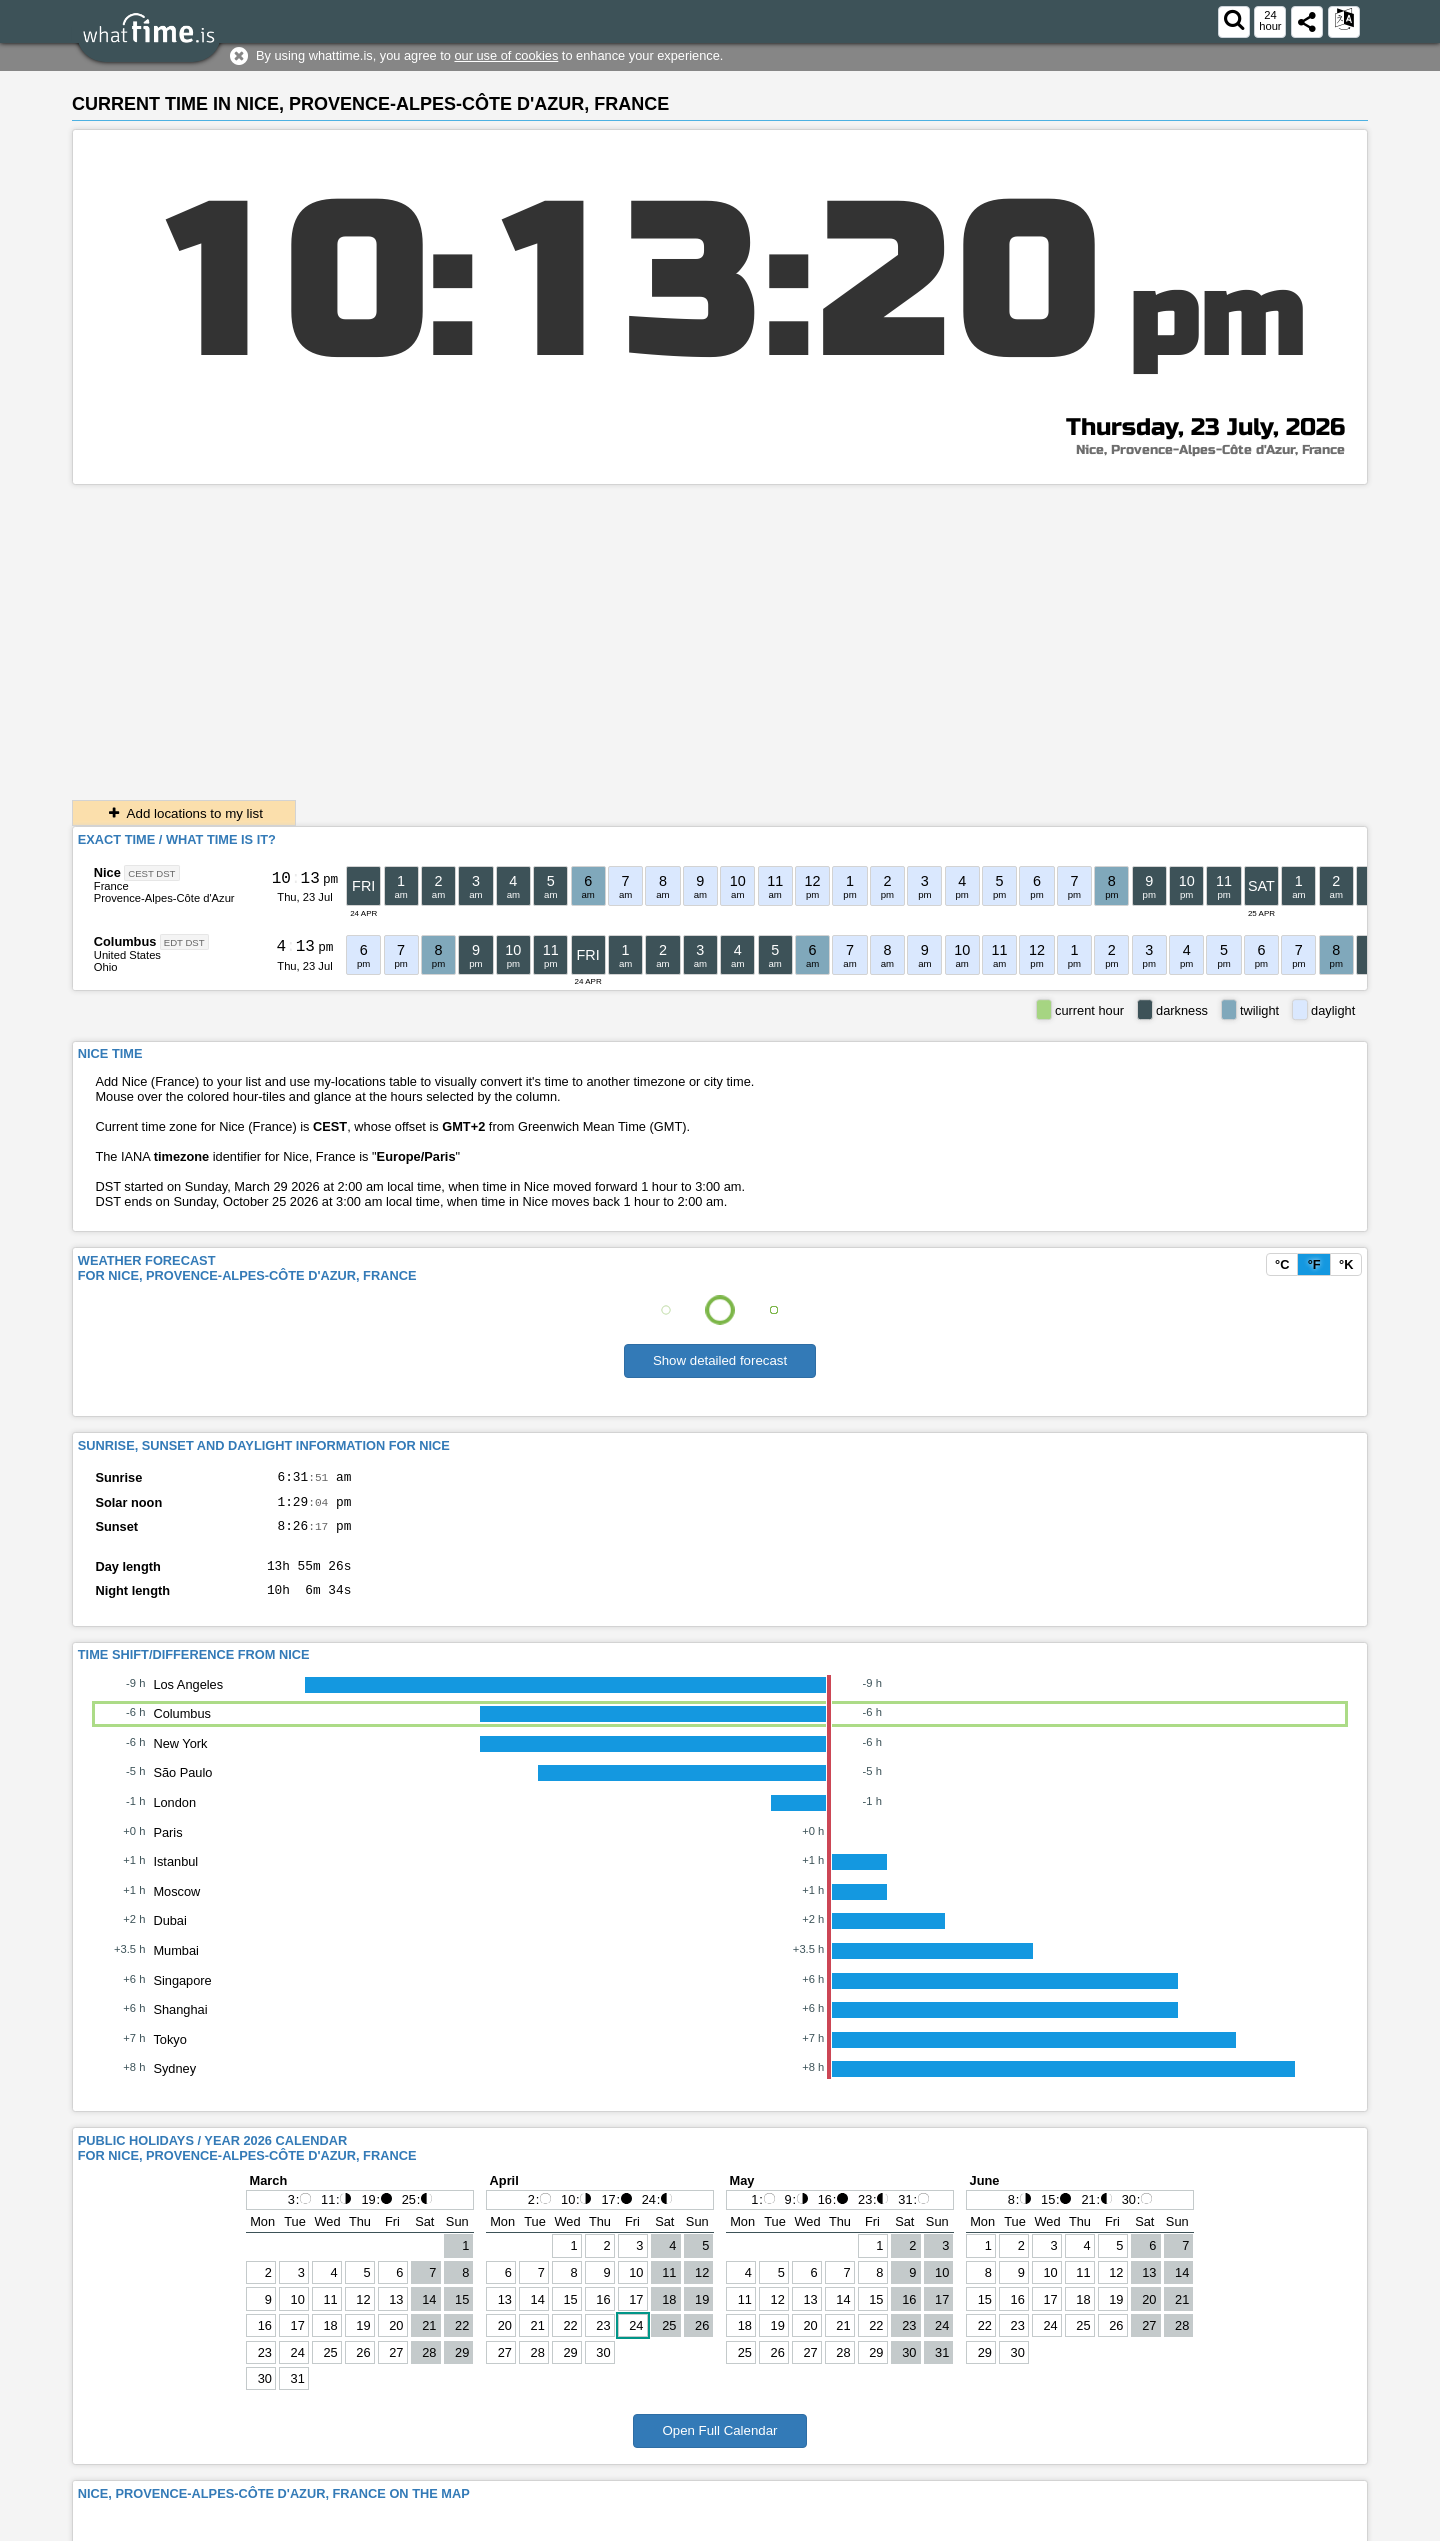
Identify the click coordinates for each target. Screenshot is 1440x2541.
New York (180, 1758)
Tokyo (169, 2054)
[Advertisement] (720, 635)
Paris (167, 1847)
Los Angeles (188, 1699)
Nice (107, 872)
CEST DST (151, 873)
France (111, 886)
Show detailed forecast (720, 1360)
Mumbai (176, 1965)
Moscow (176, 1906)
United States (127, 955)
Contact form (1077, 2525)
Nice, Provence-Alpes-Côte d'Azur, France (1210, 450)
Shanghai (180, 2024)
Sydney (174, 2083)
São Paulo (182, 1787)
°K (1346, 1264)
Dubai (169, 1935)
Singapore (182, 1995)
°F (1314, 1264)
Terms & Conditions (1183, 2525)
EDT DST (184, 942)
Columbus (125, 941)
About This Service (1306, 2525)
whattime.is (215, 2525)
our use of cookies (506, 55)
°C (1282, 1264)
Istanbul (175, 1876)
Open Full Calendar (719, 2445)
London (174, 1817)
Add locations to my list (184, 813)
